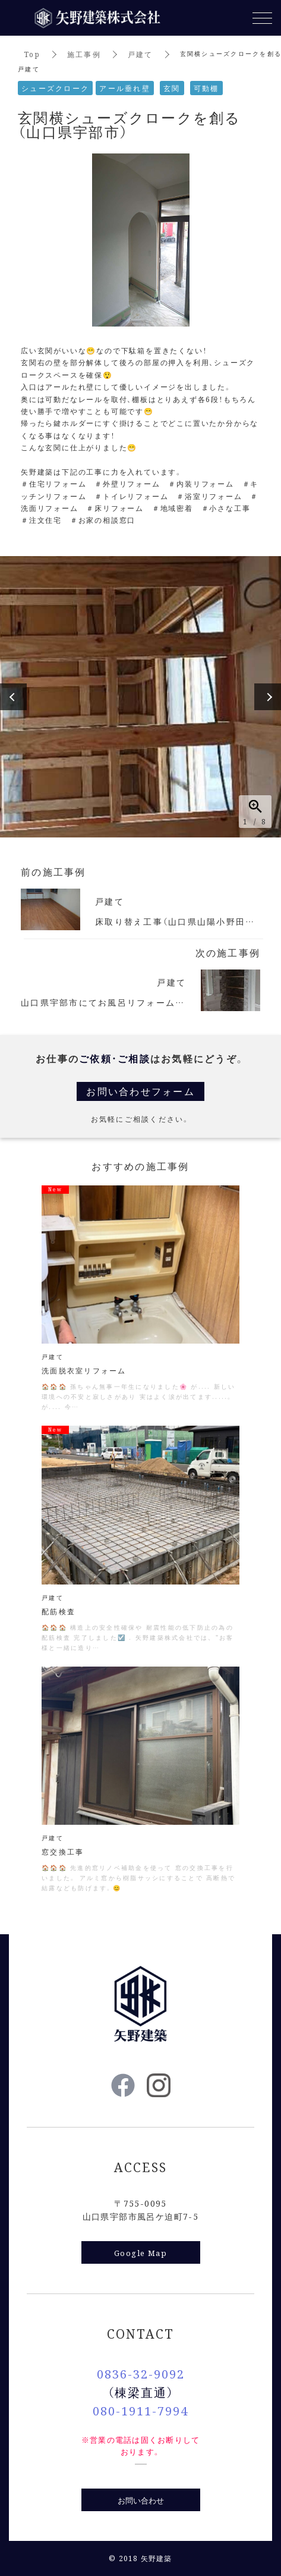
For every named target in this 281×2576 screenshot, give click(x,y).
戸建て (140, 54)
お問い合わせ (141, 2500)
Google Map (140, 2252)
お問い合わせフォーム (140, 1091)
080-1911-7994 (140, 2410)
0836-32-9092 (141, 2373)
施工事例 (84, 54)
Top (32, 54)
